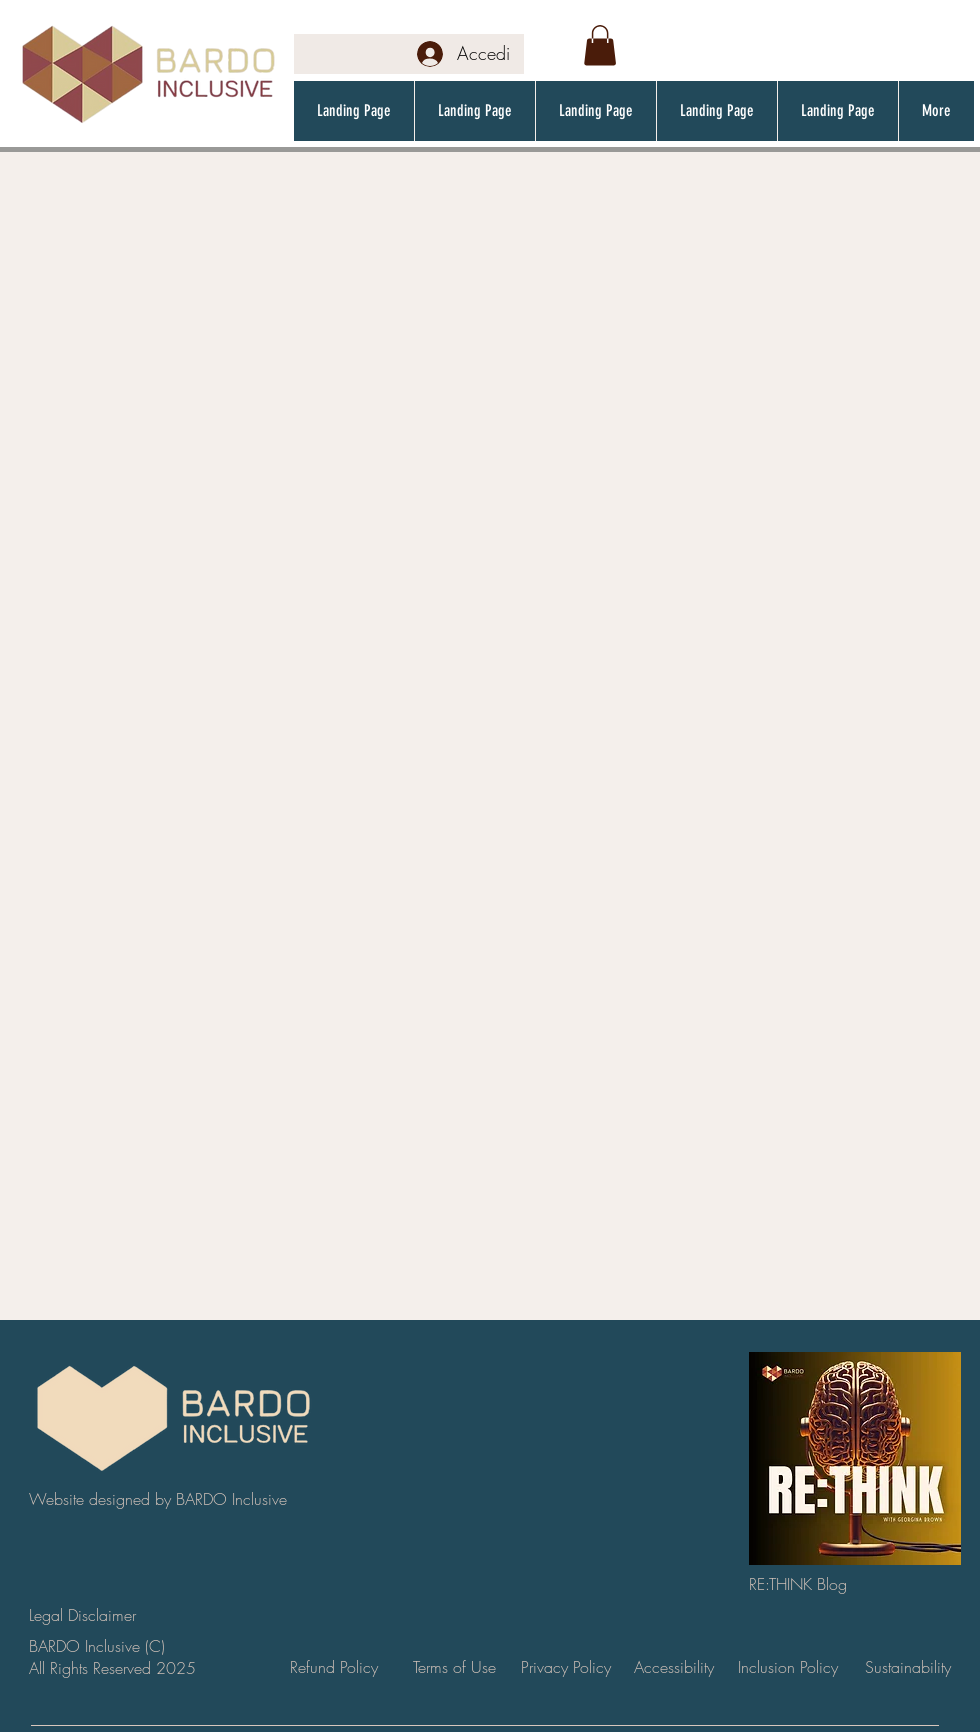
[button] (600, 45)
